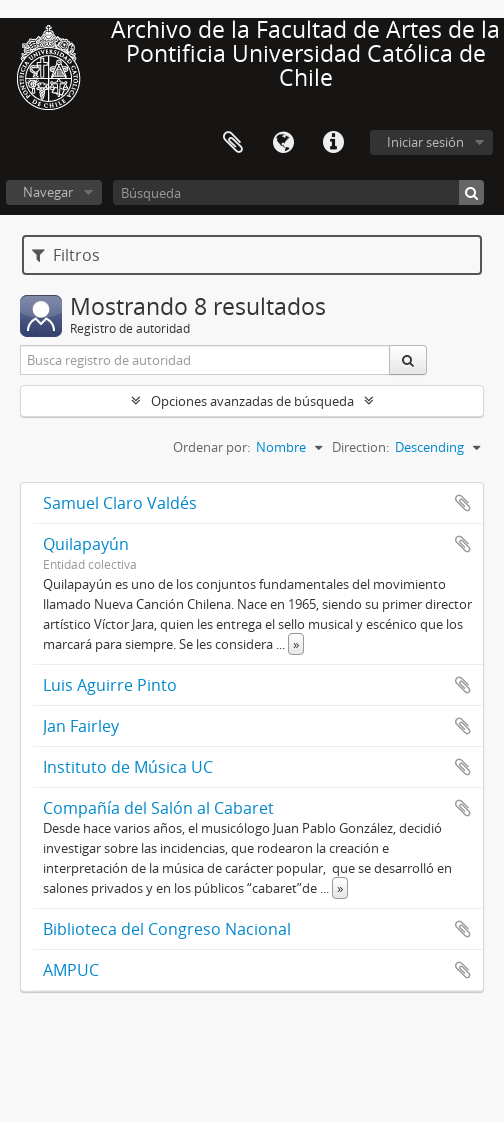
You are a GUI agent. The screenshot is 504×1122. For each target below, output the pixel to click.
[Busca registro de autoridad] (205, 360)
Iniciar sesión (425, 142)
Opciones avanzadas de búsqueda (252, 401)
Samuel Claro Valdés (120, 503)
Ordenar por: (211, 447)
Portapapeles (233, 143)
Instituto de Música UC (128, 767)
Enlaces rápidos (333, 143)
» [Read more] (296, 644)
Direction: (360, 447)
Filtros (66, 255)
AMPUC (71, 970)
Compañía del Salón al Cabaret (158, 808)
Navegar (48, 192)
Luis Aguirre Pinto (110, 685)
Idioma (283, 143)
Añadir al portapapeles (463, 503)
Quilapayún (86, 544)
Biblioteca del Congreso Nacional (167, 929)
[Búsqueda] (298, 192)
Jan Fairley (81, 726)
